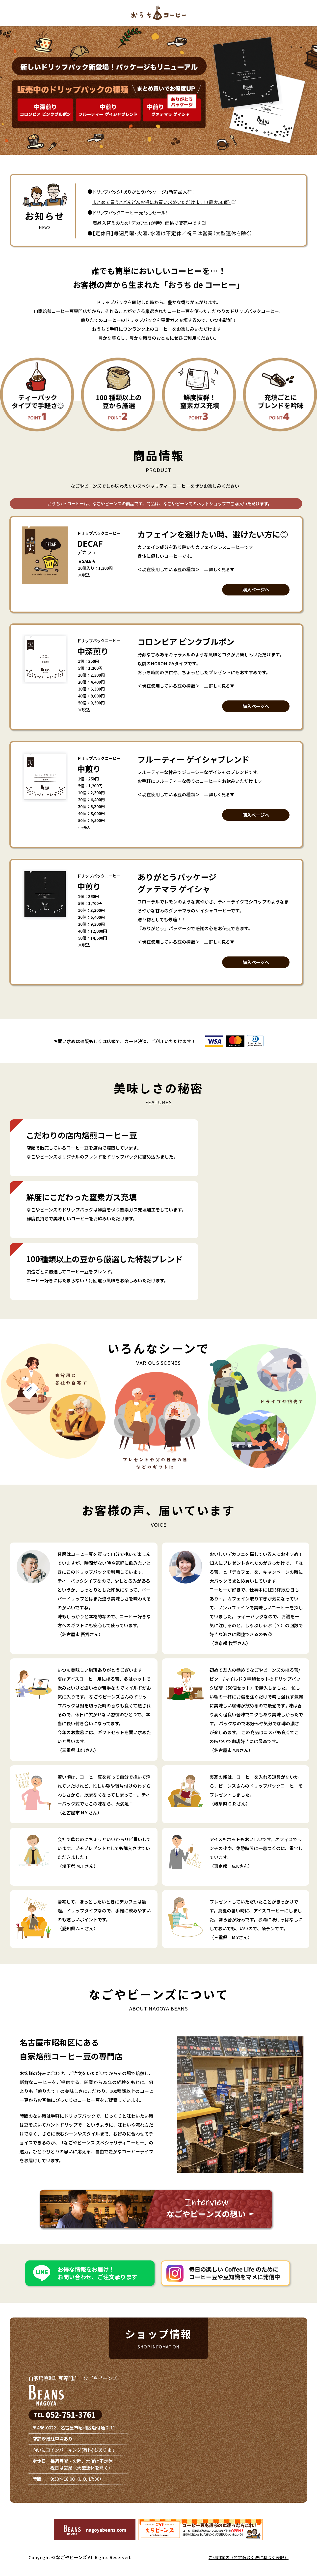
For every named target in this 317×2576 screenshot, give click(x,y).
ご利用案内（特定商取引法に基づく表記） (246, 2559)
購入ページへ (256, 590)
